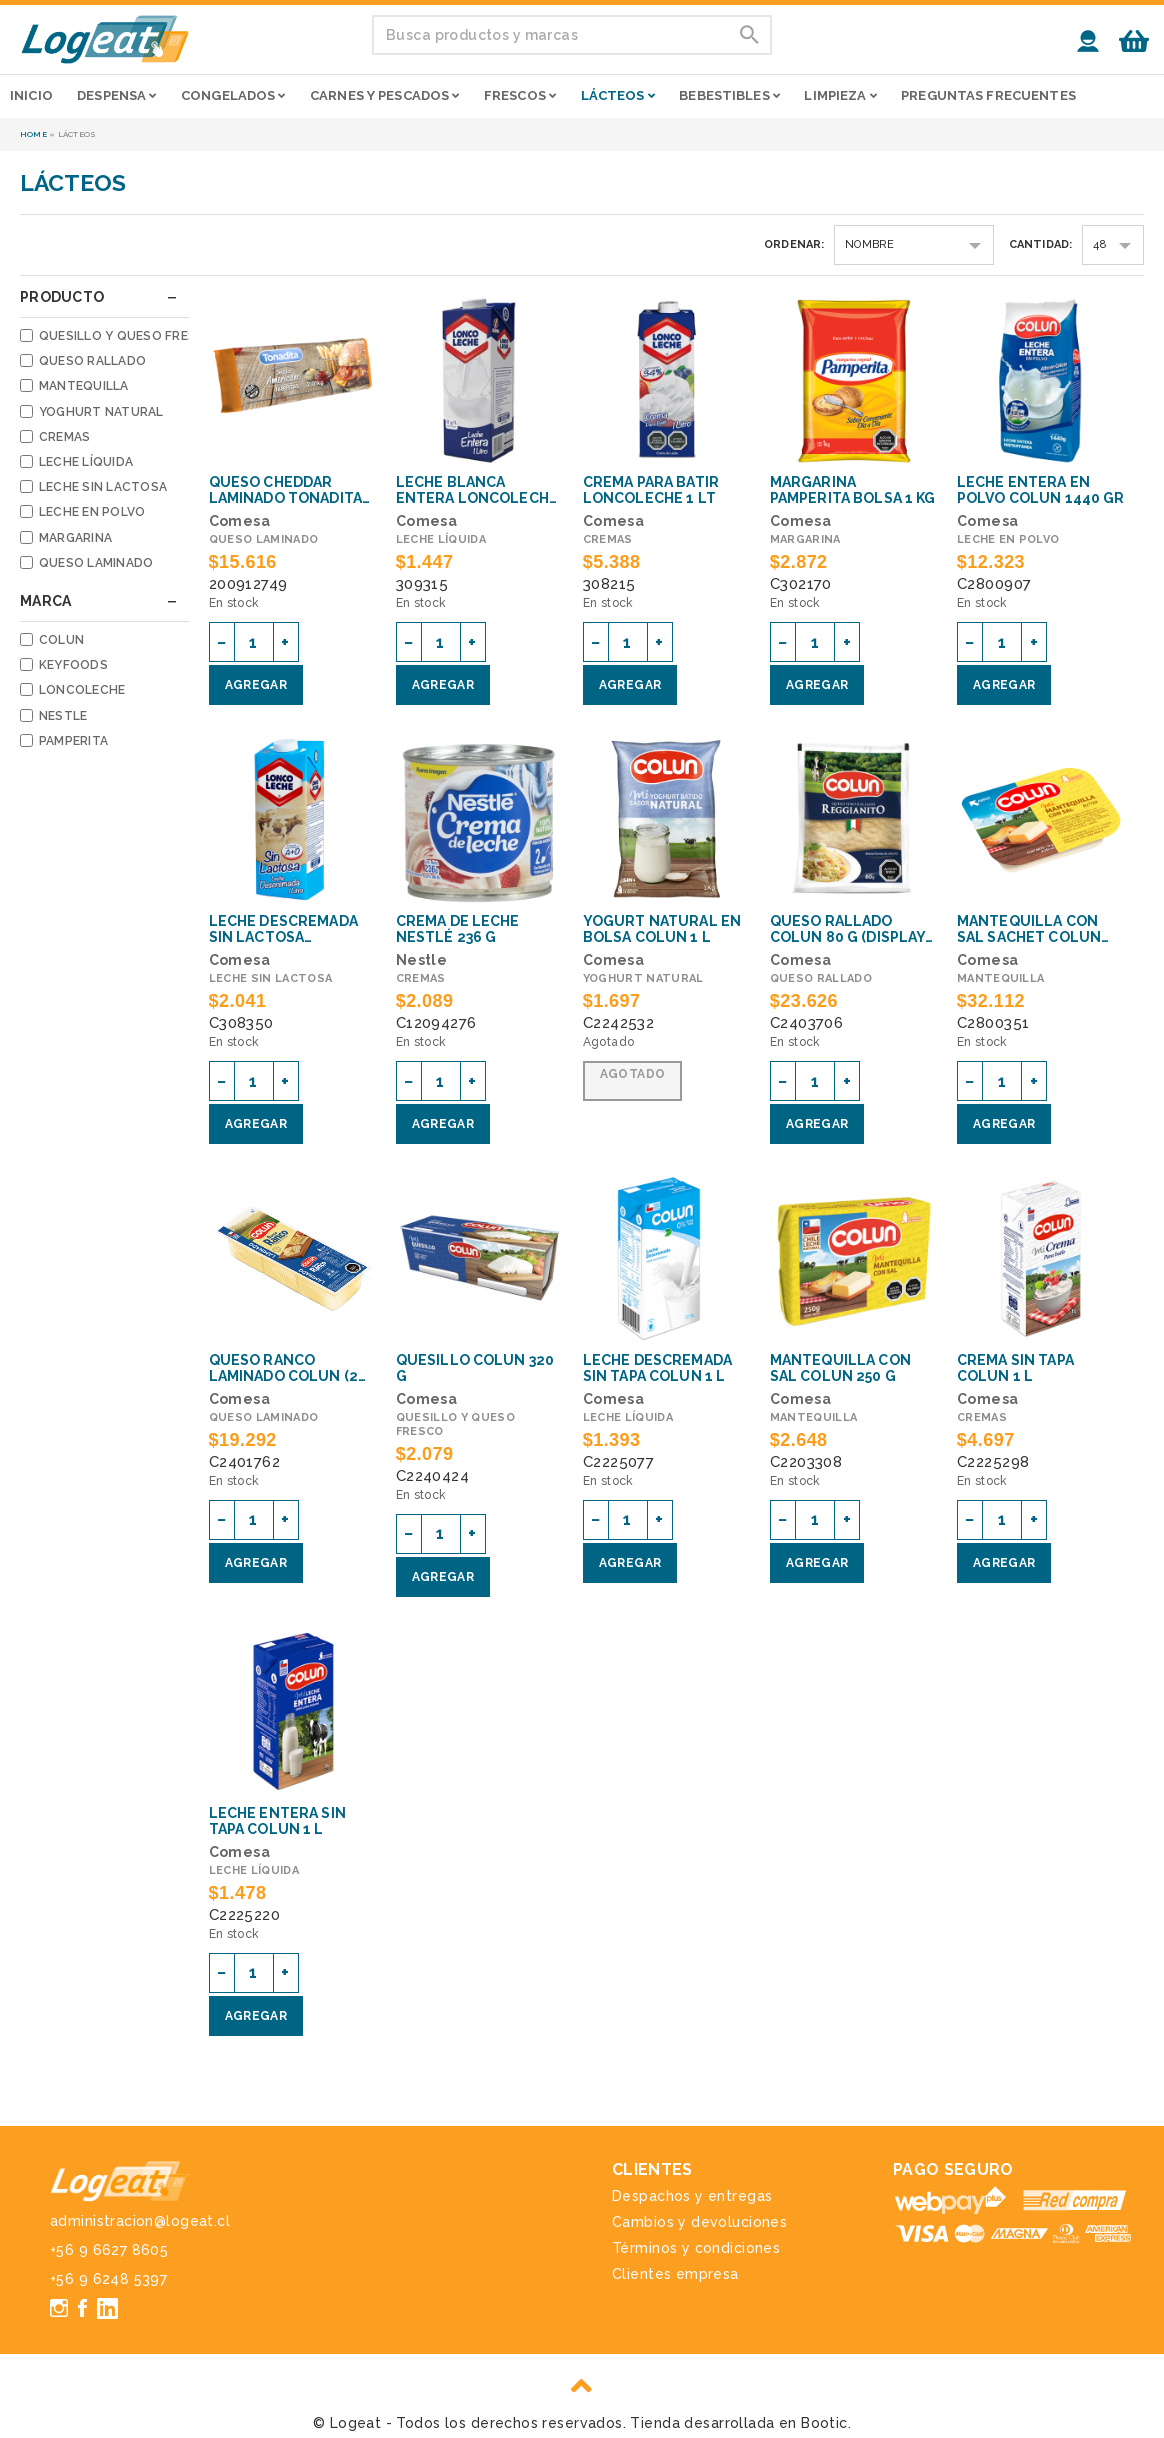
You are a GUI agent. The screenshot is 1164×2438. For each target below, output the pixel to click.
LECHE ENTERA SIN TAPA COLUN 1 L (277, 1821)
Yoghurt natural (101, 412)
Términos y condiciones (696, 2248)
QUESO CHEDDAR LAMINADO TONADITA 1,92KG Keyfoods (285, 490)
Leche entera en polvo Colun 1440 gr (1041, 490)
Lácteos (618, 95)
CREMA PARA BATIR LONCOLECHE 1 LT (651, 490)
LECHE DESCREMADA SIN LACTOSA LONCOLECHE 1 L (283, 929)
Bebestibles (729, 95)
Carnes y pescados (384, 95)
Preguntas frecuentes (988, 95)
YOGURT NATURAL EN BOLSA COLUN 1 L (662, 929)
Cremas (64, 437)
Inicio (31, 95)
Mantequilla (84, 386)
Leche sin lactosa (103, 487)
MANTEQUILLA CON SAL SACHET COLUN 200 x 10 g (1029, 929)
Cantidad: (1041, 244)
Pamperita (73, 741)
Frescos (520, 95)
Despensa (116, 95)
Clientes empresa (675, 2274)
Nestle (63, 716)
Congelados (233, 95)
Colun (61, 640)
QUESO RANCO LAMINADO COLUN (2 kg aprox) (283, 1368)
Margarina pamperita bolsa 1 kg (853, 490)
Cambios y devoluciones (699, 2222)
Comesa (240, 521)
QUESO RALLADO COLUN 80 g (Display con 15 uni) (848, 929)
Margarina (75, 538)
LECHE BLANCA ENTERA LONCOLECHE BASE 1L (477, 490)
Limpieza (840, 95)
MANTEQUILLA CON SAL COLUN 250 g (840, 1368)
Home (33, 134)
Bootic (824, 2423)
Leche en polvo (92, 512)
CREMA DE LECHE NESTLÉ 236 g (458, 929)
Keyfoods (73, 665)
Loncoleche (82, 690)
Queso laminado (96, 563)
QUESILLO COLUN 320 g (475, 1368)
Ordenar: (794, 244)
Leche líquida (86, 462)
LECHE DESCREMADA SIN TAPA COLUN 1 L (657, 1368)
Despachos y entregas (692, 2196)
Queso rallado (92, 361)
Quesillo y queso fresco (127, 336)
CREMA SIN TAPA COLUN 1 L (1015, 1368)
